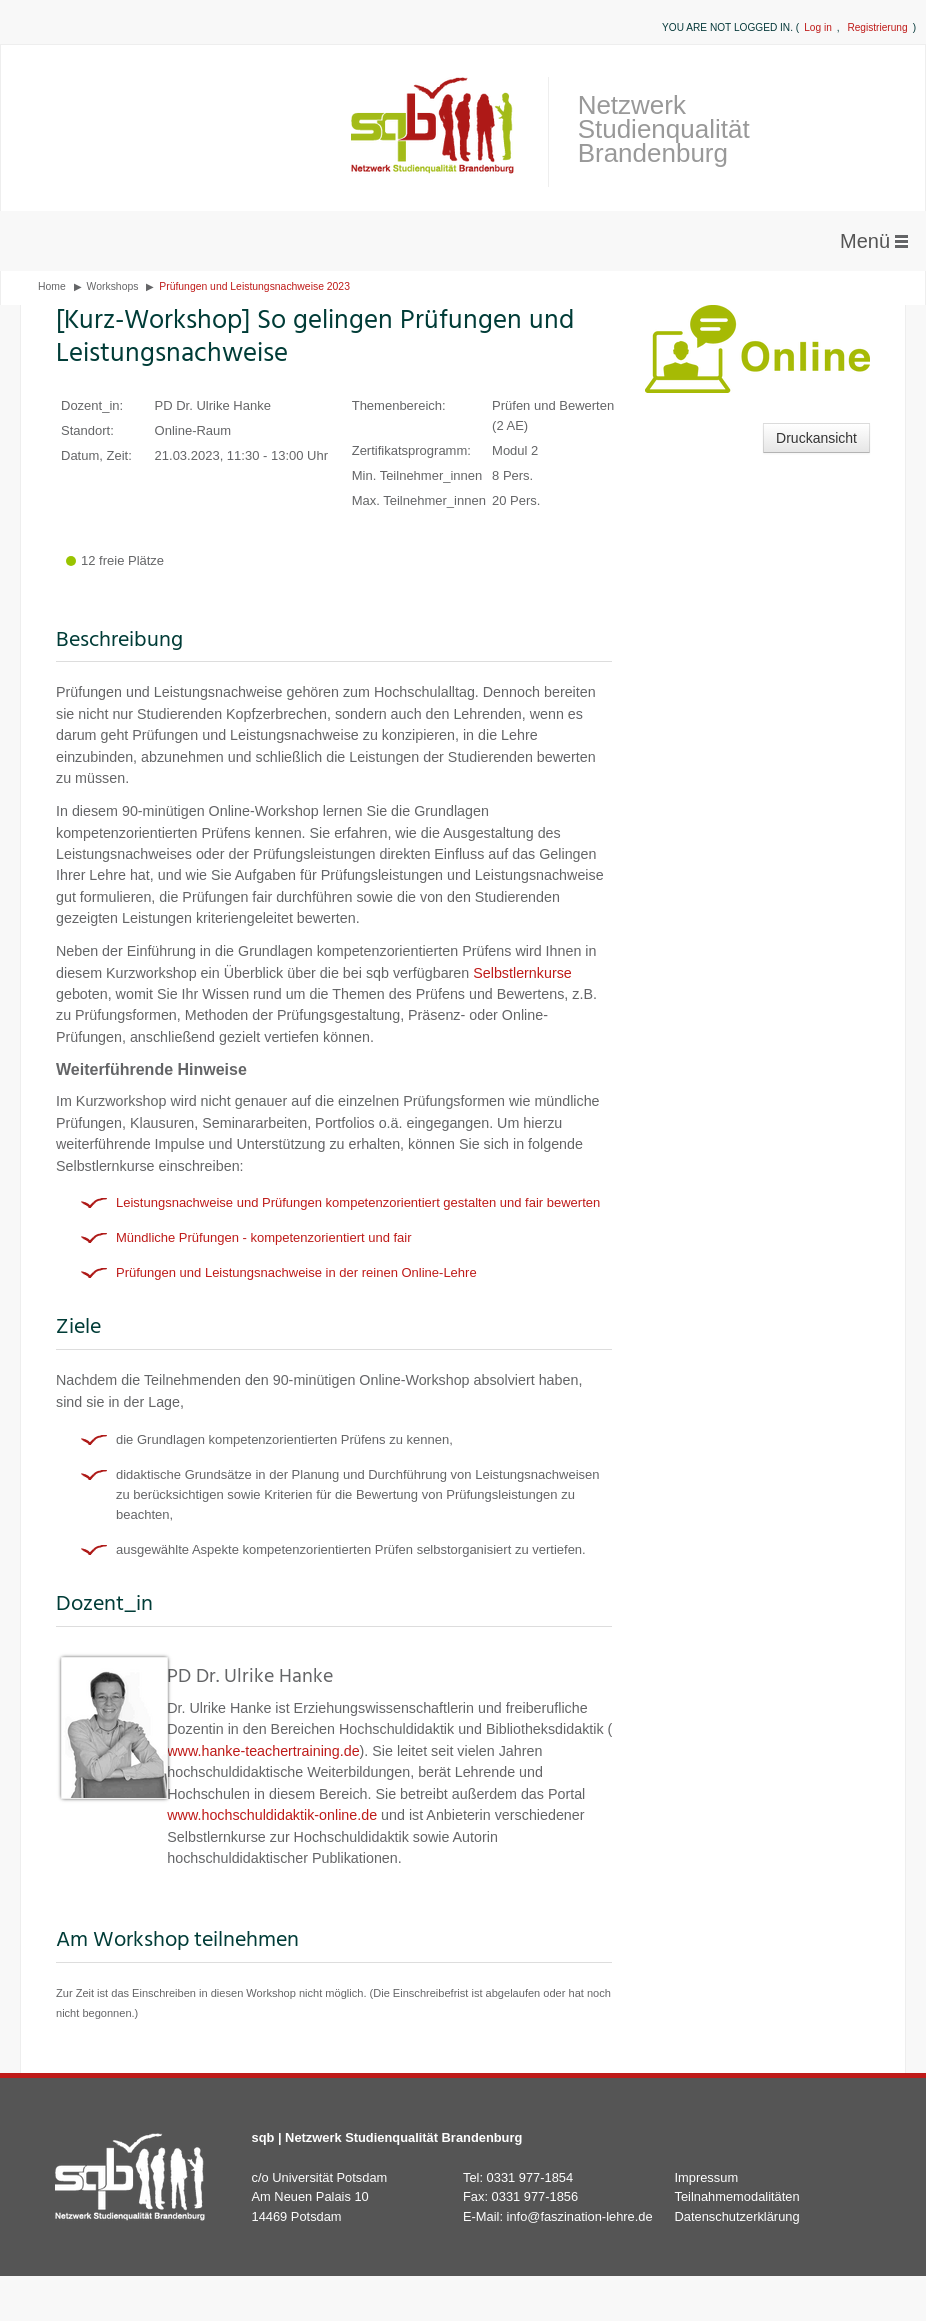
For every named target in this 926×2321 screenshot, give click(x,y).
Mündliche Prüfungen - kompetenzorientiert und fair (264, 1237)
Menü (865, 241)
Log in (818, 27)
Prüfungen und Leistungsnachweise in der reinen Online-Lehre (296, 1272)
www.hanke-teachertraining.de (263, 1751)
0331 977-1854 (530, 2177)
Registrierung (877, 27)
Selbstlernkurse (522, 973)
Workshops (113, 286)
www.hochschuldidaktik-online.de (272, 1815)
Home (52, 286)
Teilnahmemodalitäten (737, 2196)
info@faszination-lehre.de (580, 2216)
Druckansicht (816, 438)
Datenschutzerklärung (737, 2216)
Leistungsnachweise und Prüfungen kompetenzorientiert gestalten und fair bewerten (358, 1202)
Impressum (707, 2177)
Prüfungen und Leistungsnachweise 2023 (254, 286)
